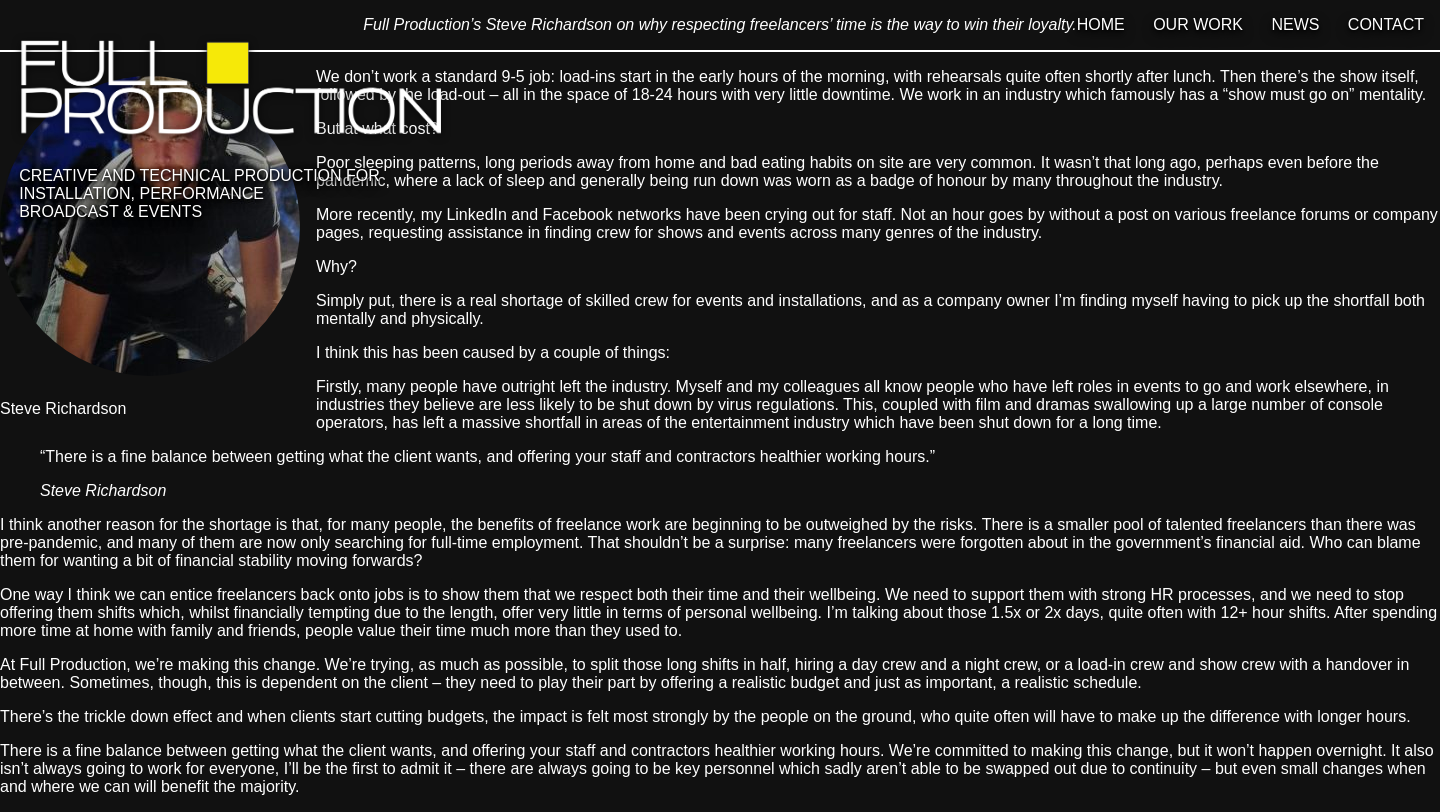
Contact (1386, 24)
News (1295, 24)
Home (1101, 24)
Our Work (1198, 24)
